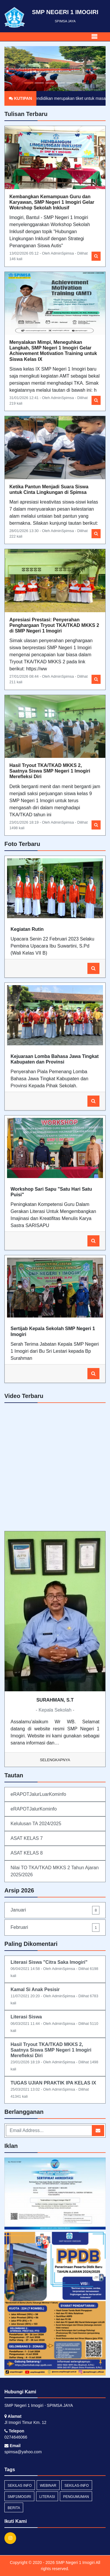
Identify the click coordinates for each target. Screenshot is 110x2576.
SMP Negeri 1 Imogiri (75, 2562)
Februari (55, 1927)
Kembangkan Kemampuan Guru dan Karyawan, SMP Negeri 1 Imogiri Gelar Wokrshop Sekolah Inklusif (51, 202)
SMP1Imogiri (19, 2497)
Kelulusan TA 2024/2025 (36, 1823)
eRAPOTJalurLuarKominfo (38, 1794)
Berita (14, 2508)
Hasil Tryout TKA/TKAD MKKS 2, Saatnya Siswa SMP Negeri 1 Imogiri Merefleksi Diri (49, 771)
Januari (55, 1910)
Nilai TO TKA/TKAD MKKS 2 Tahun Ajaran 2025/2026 (55, 1871)
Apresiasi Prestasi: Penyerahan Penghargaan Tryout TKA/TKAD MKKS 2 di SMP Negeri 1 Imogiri (54, 625)
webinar (48, 2486)
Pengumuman (76, 2497)
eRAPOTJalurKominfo (34, 1808)
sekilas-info (77, 2486)
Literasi (47, 2497)
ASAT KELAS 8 (27, 1852)
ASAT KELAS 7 (27, 1838)
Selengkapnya (55, 1760)
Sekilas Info (20, 2486)
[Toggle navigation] (94, 36)
